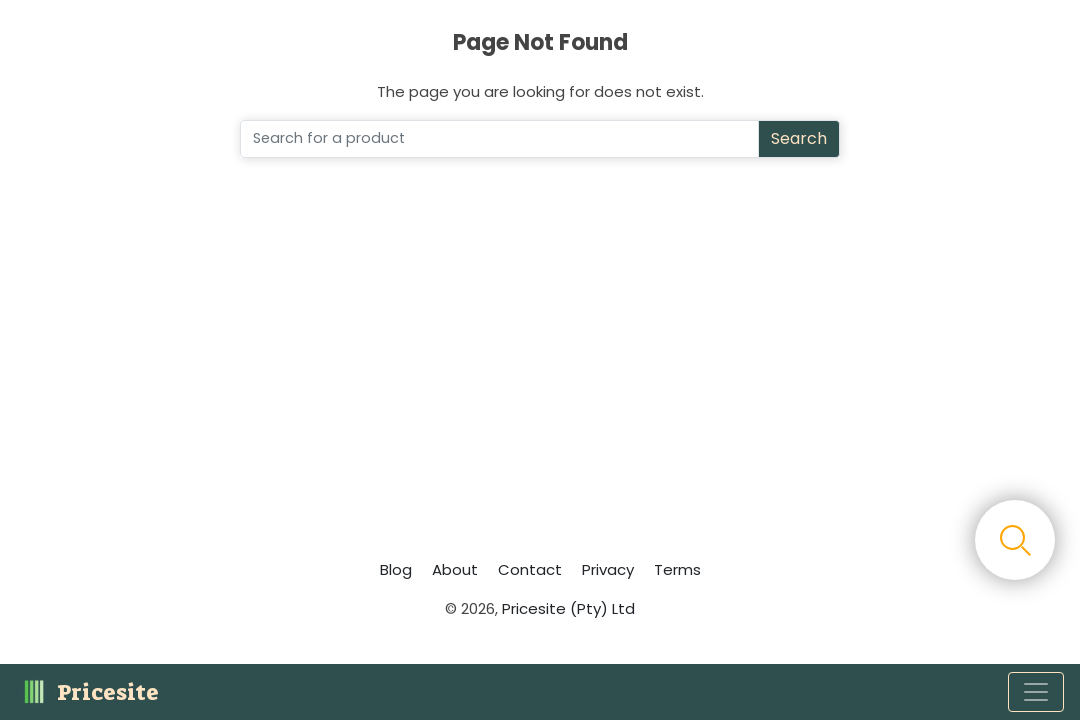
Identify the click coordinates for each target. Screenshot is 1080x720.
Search (799, 138)
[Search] (499, 139)
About (455, 569)
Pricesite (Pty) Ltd (568, 608)
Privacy (608, 569)
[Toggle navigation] (1036, 692)
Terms (677, 569)
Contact (530, 569)
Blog (396, 569)
